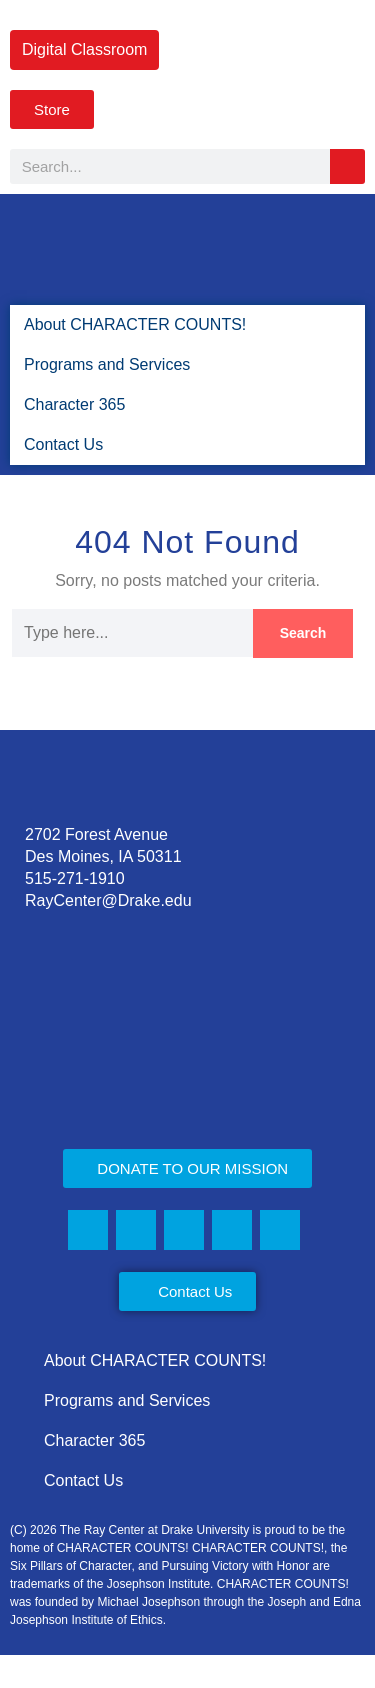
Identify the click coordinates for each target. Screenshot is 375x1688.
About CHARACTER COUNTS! (128, 324)
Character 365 (75, 404)
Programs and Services (108, 364)
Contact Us (62, 444)
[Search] (347, 166)
